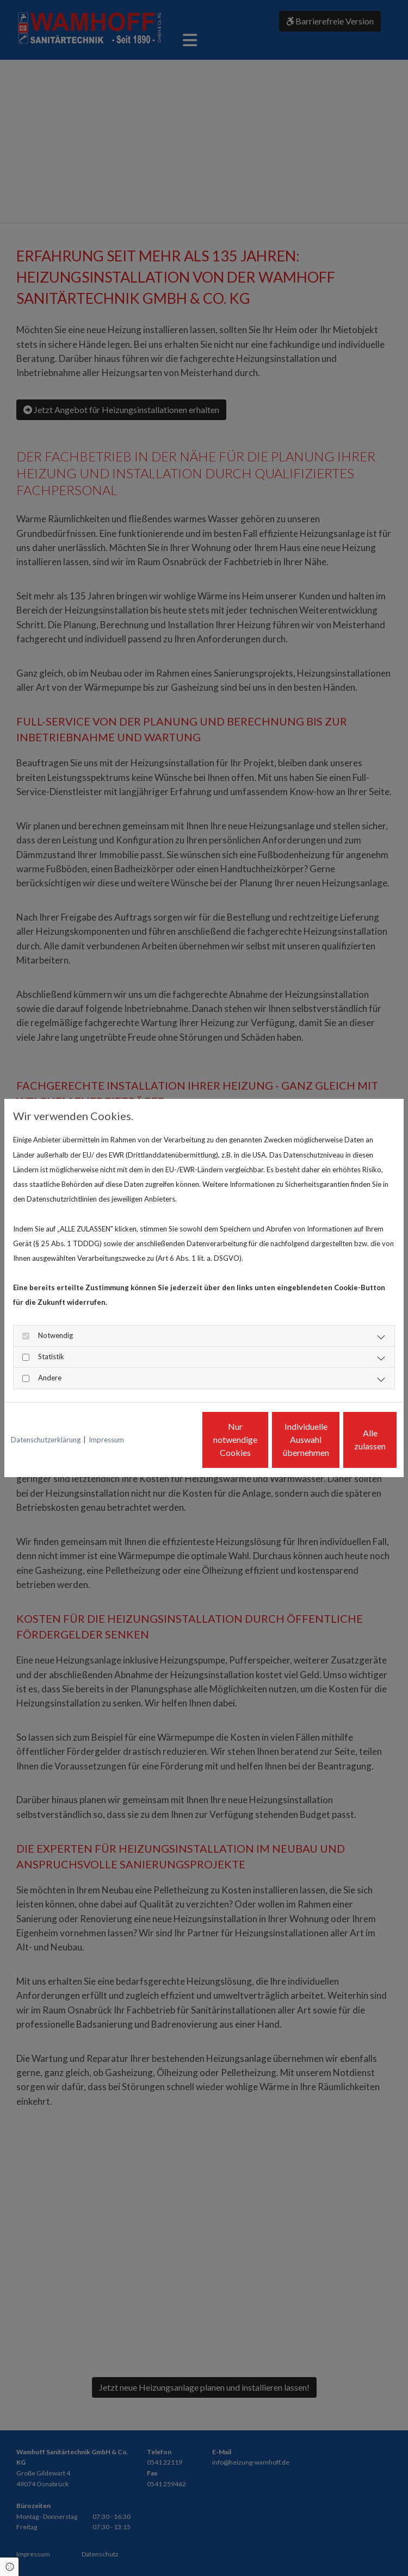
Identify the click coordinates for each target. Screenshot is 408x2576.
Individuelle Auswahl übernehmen (243, 1447)
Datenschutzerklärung (46, 1409)
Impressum (106, 1409)
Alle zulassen (347, 1447)
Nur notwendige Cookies (140, 1447)
